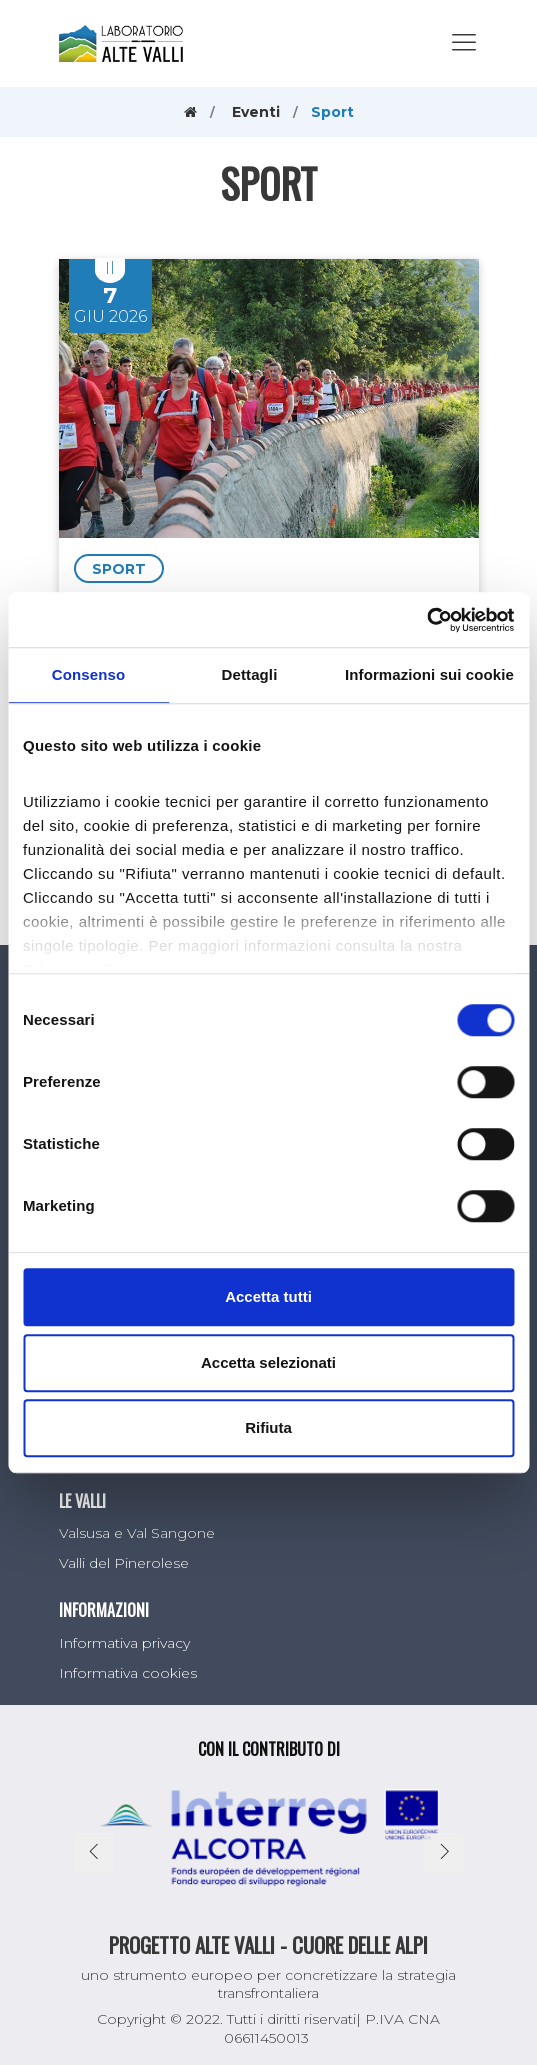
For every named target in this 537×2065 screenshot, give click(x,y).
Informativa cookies (128, 1673)
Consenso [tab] (88, 674)
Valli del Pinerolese (124, 1563)
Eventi (256, 112)
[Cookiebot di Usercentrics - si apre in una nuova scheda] (426, 620)
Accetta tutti (268, 1296)
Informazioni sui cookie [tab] (429, 674)
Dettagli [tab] (250, 674)
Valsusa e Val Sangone (137, 1533)
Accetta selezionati (268, 1362)
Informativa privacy (124, 1643)
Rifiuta (268, 1427)
